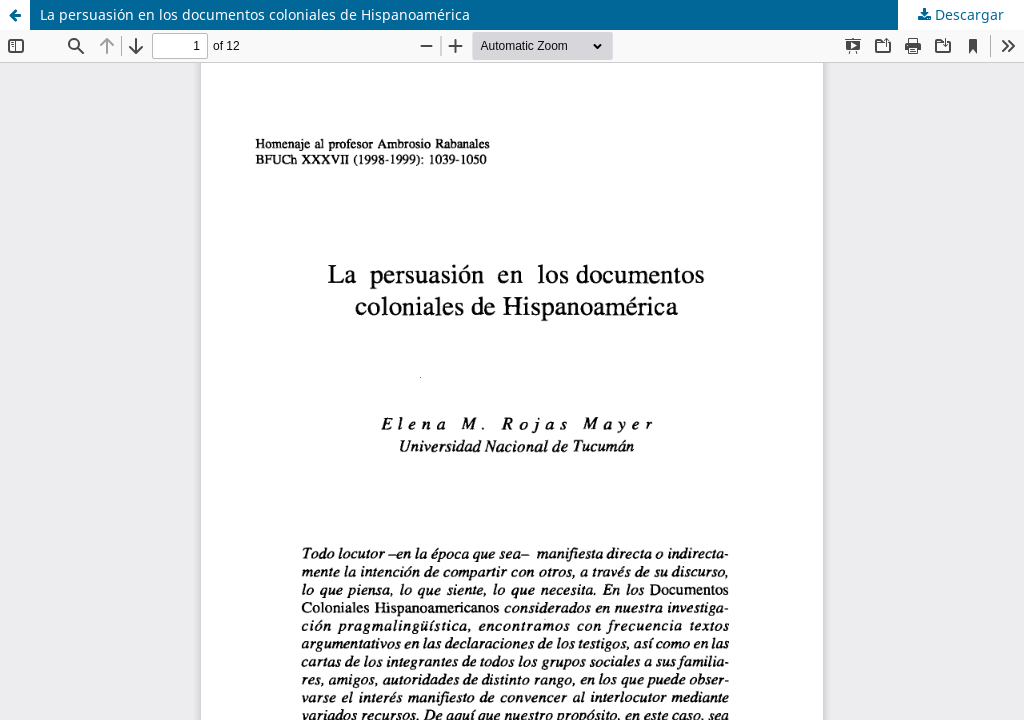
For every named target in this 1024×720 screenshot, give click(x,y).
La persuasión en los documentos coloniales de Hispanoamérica (255, 14)
